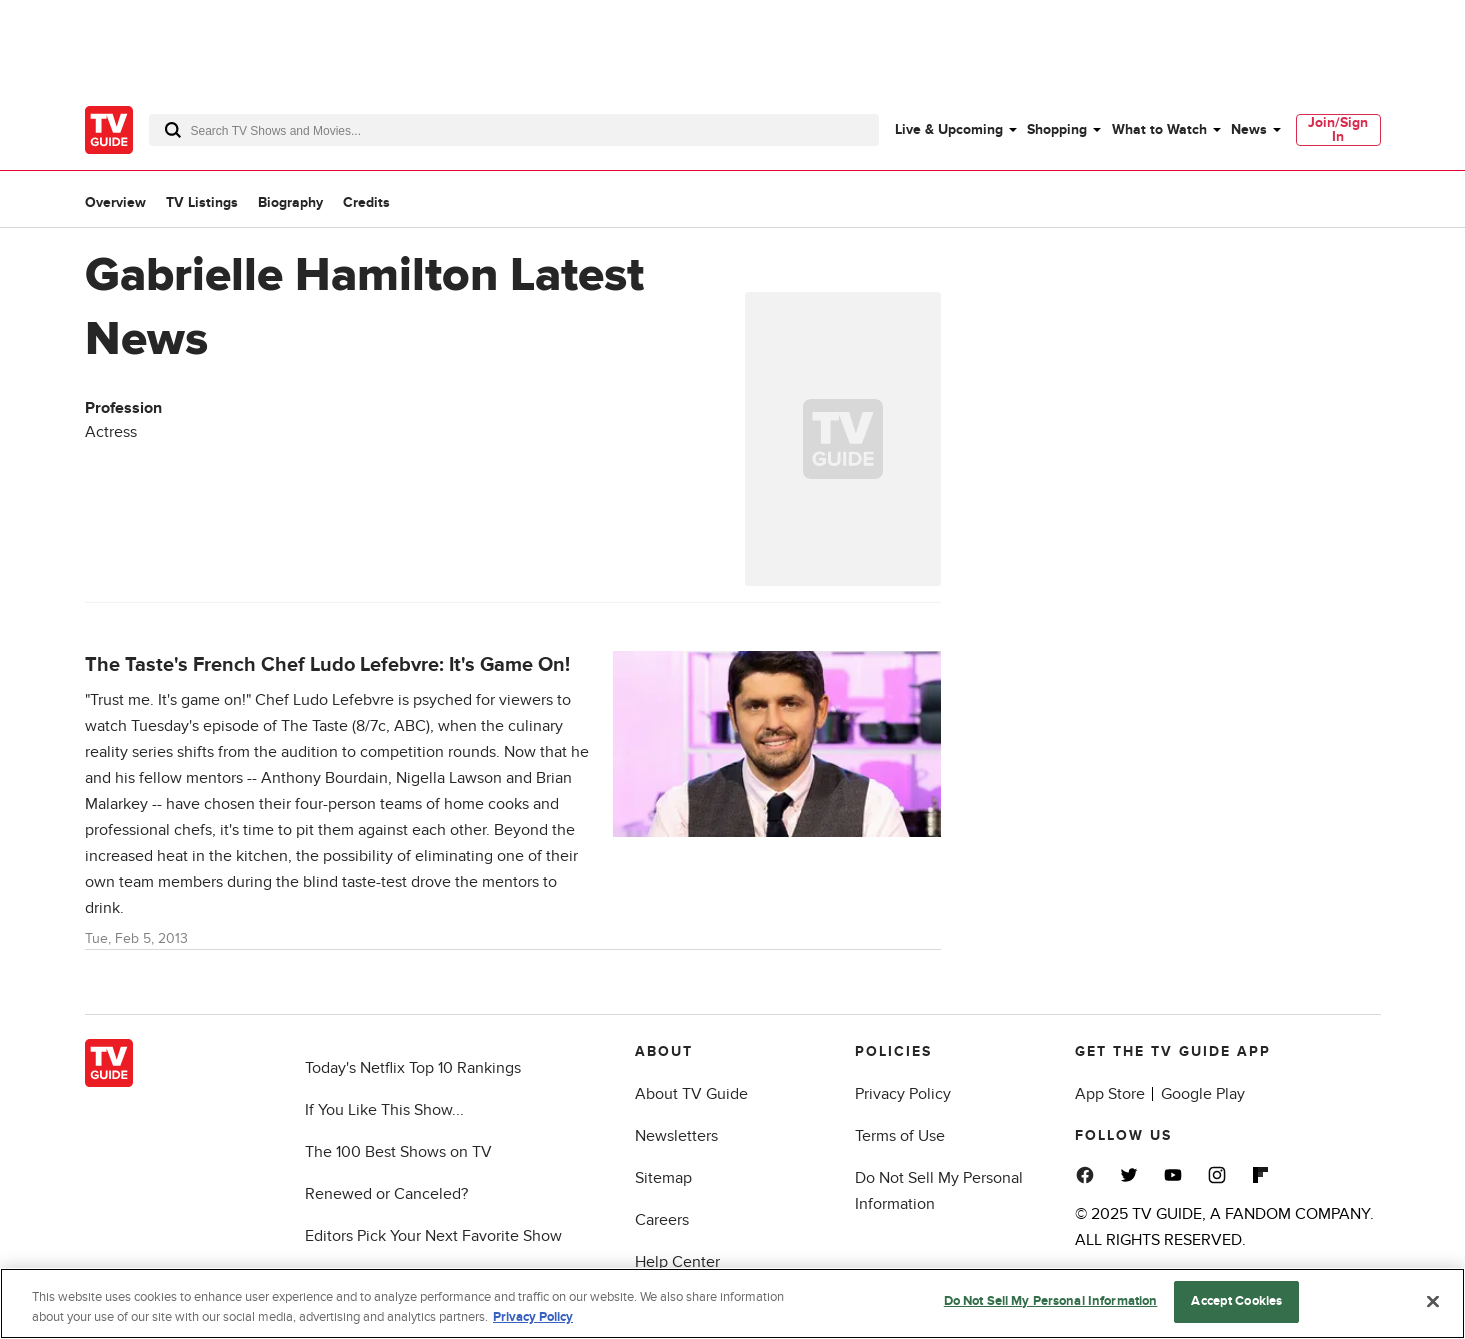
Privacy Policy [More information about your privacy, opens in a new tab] (533, 1317)
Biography (290, 202)
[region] (732, 1303)
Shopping (1057, 129)
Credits (366, 202)
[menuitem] (955, 130)
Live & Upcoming (949, 129)
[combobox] (514, 130)
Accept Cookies (1236, 1301)
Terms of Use (900, 1136)
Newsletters (676, 1136)
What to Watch (1159, 129)
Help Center (677, 1262)
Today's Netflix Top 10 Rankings (413, 1068)
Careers (662, 1220)
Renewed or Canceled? (386, 1194)
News (1249, 129)
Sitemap (663, 1178)
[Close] (1433, 1301)
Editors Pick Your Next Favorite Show (433, 1236)
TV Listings (202, 202)
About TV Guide (691, 1094)
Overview (115, 202)
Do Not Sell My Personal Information (1051, 1301)
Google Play (1203, 1094)
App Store (1110, 1094)
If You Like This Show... (384, 1110)
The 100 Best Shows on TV (398, 1152)
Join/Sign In (1338, 129)
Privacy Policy (903, 1094)
